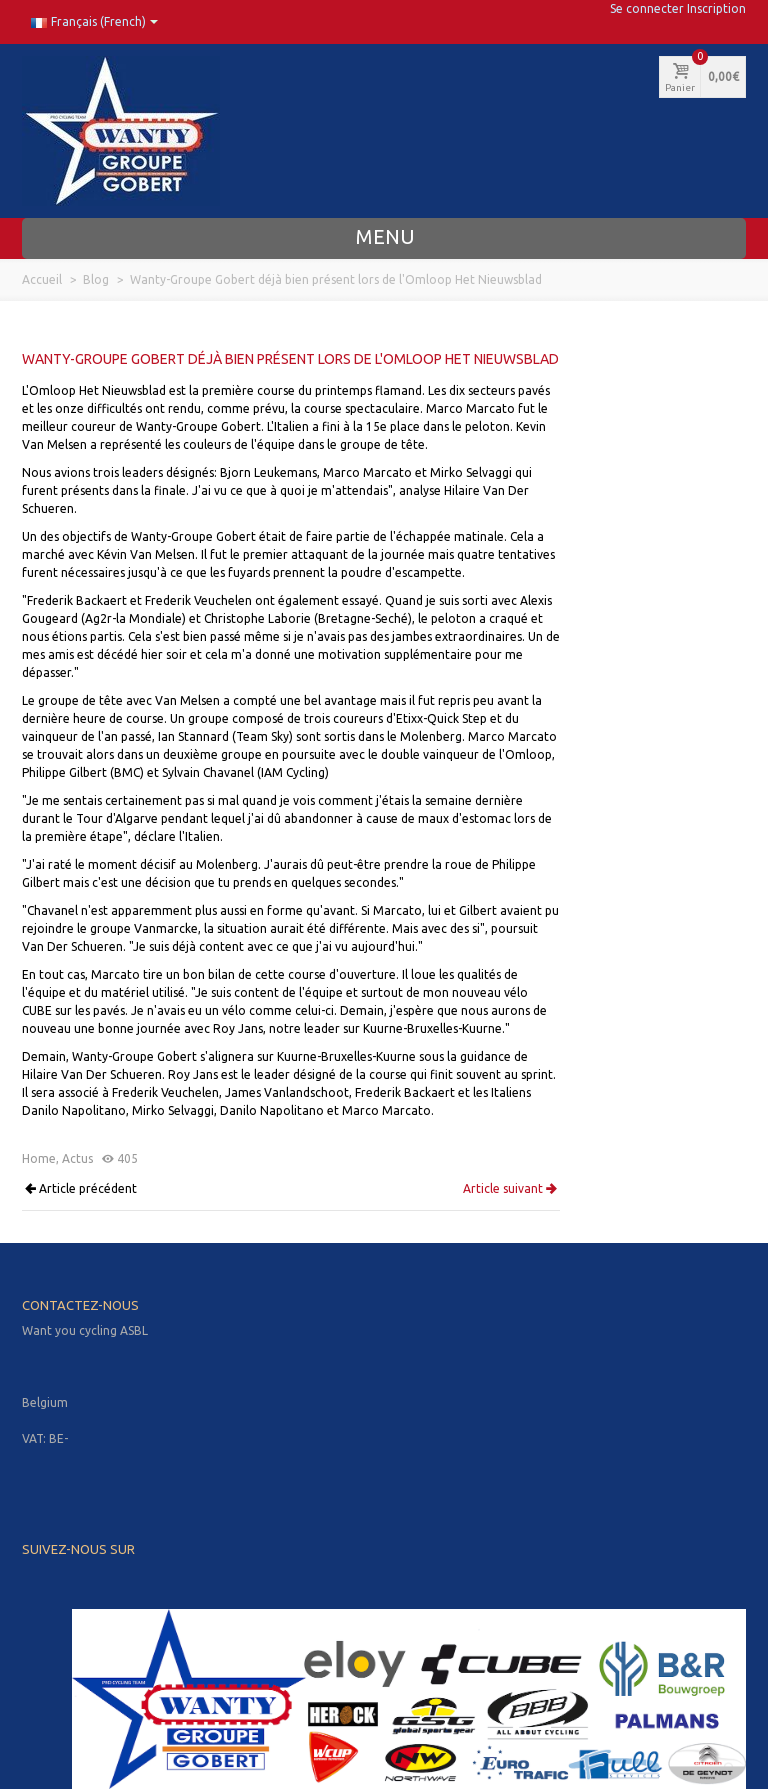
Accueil (42, 279)
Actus (77, 1158)
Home (39, 1158)
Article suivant (510, 1189)
